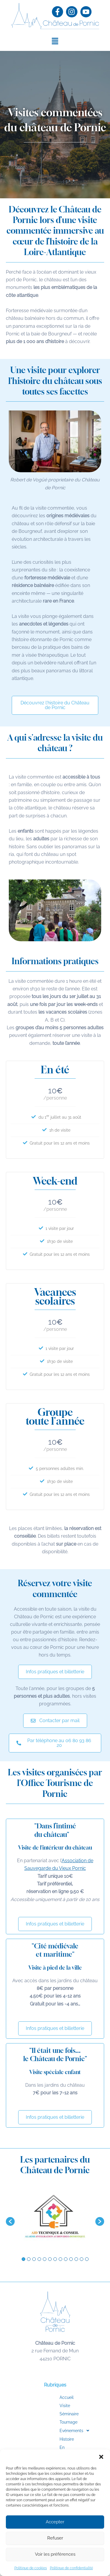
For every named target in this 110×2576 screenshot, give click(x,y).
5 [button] (44, 2259)
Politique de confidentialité (71, 2568)
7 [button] (55, 2259)
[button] (101, 2457)
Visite (44, 2405)
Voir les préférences (55, 2554)
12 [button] (81, 2259)
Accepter (55, 2522)
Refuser (55, 2538)
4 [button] (39, 2259)
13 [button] (87, 2259)
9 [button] (65, 2259)
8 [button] (60, 2259)
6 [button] (50, 2259)
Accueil (46, 2397)
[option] (55, 2218)
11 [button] (76, 2259)
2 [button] (29, 2259)
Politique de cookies (30, 2568)
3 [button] (34, 2259)
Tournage (48, 2422)
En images (49, 2447)
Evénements (55, 2430)
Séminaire (48, 2414)
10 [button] (71, 2259)
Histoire (46, 2439)
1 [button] (23, 2259)
